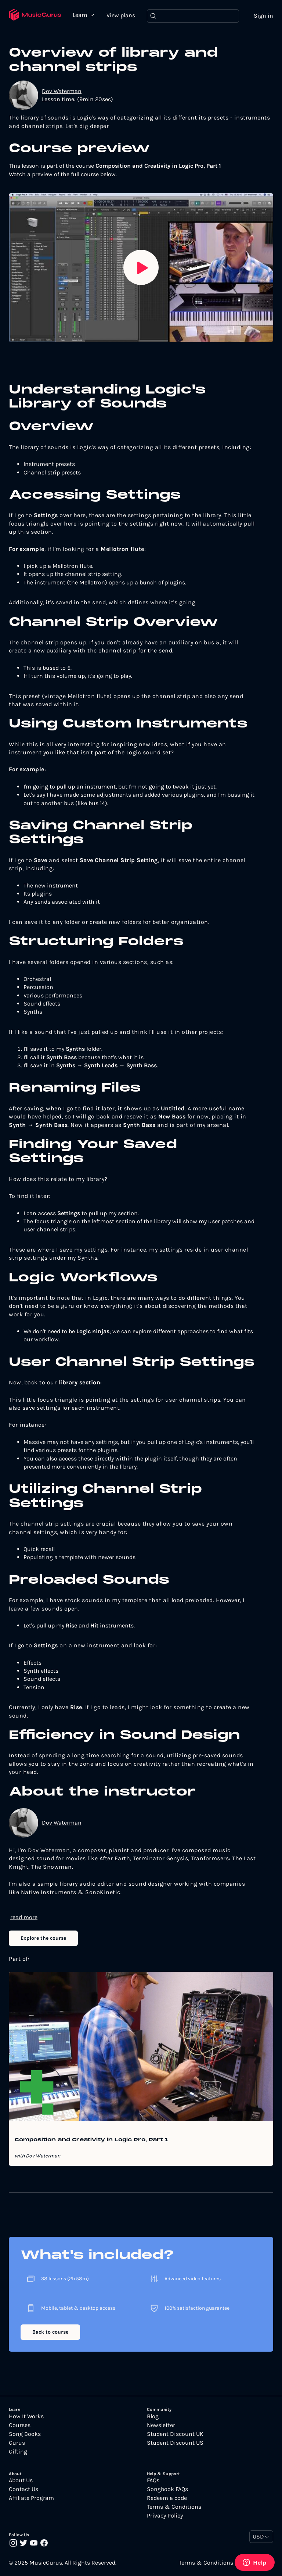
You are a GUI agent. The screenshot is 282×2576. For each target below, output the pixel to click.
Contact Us (23, 2489)
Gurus (17, 2443)
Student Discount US (175, 2443)
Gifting (18, 2452)
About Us (21, 2480)
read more (23, 1917)
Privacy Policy (165, 2516)
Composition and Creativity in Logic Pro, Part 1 (92, 2140)
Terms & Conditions (174, 2507)
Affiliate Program (31, 2498)
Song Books (25, 2434)
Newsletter (161, 2425)
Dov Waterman (62, 91)
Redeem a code (167, 2498)
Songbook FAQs (167, 2489)
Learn (81, 14)
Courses (19, 2425)
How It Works (26, 2416)
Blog (153, 2416)
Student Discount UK (175, 2434)
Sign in (263, 15)
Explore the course (43, 1938)
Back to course (50, 2332)
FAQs (153, 2480)
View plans (120, 15)
